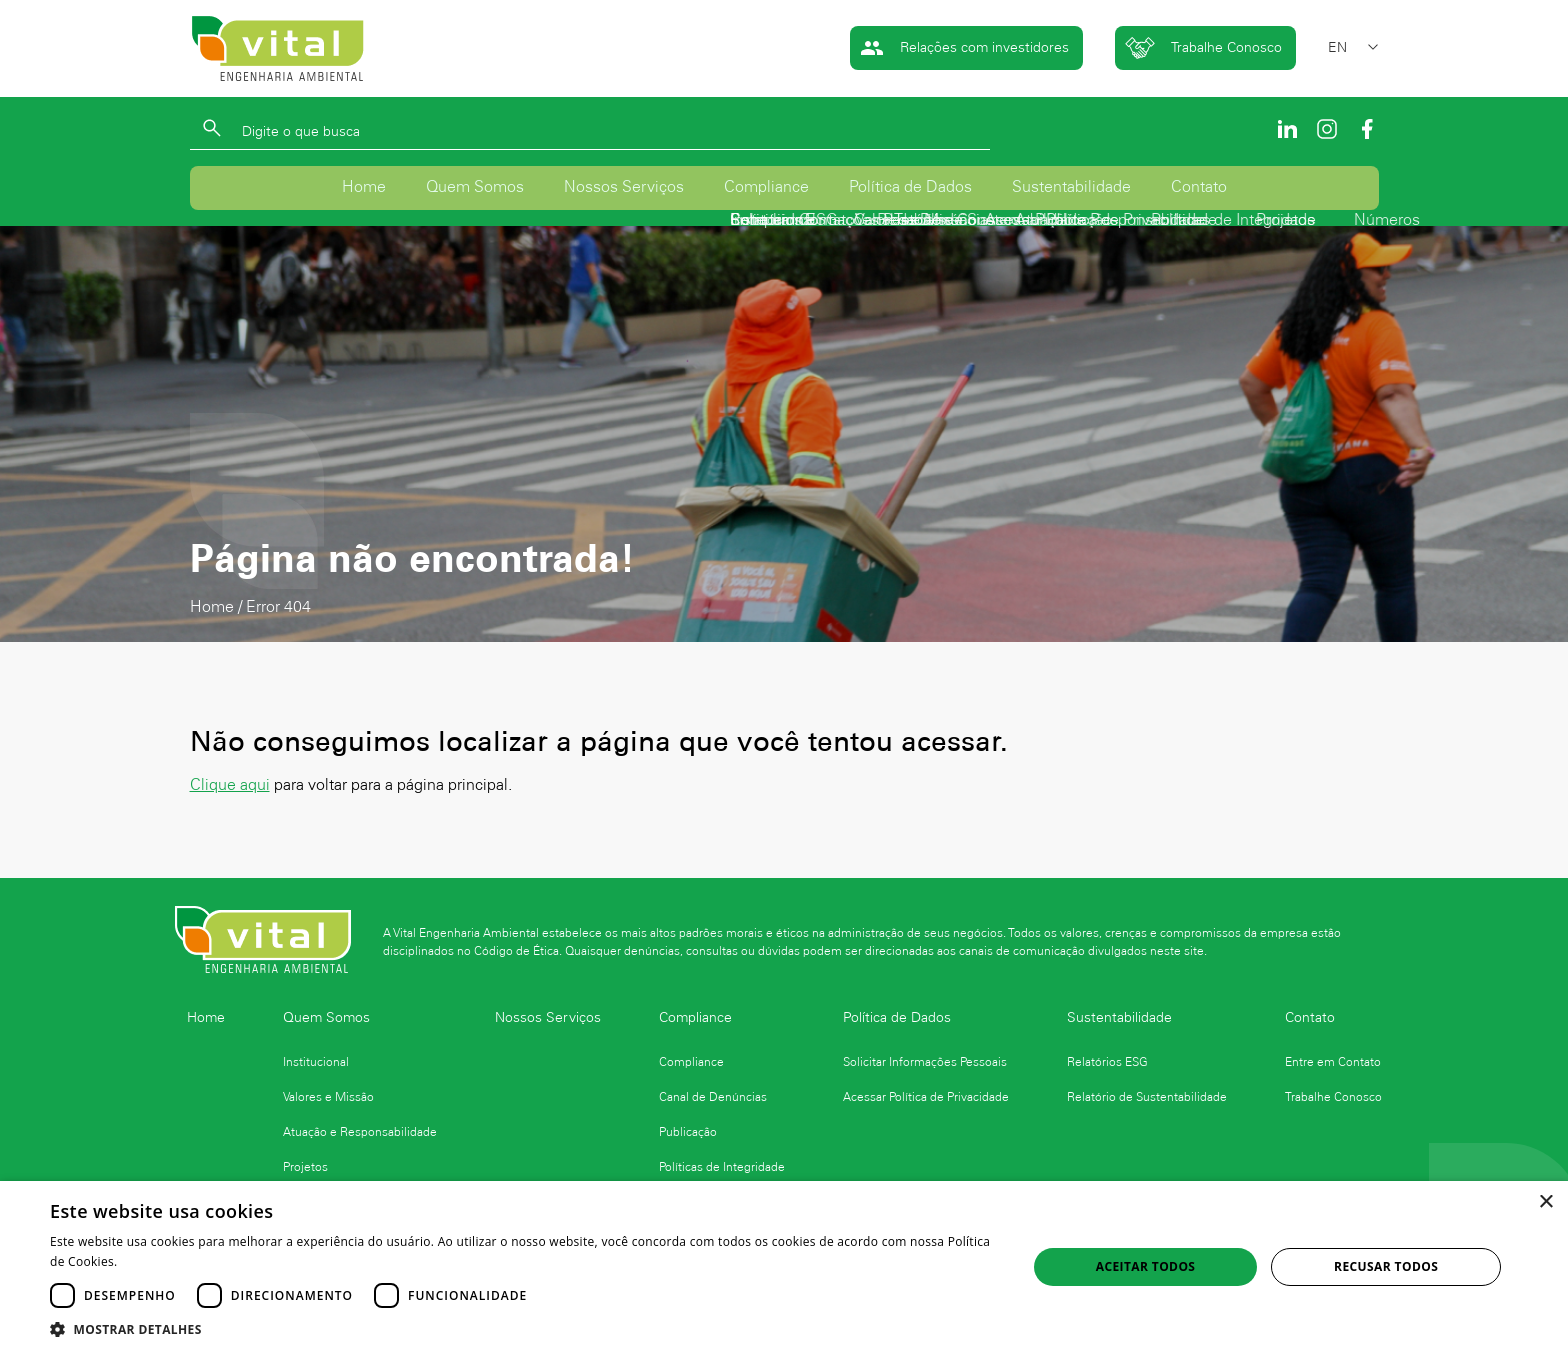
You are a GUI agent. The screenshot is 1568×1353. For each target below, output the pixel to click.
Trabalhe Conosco (1203, 48)
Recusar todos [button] (1386, 1266)
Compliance (766, 189)
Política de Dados (910, 189)
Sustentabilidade (1071, 189)
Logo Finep (1117, 1155)
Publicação (688, 1132)
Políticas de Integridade (722, 1167)
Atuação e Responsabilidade (360, 1132)
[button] (524, 1328)
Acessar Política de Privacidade (926, 1097)
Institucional (316, 1062)
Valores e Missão (328, 1097)
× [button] (1545, 1202)
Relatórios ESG (1107, 1062)
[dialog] (784, 1267)
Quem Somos (475, 189)
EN (1337, 47)
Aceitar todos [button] (1146, 1266)
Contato (1199, 189)
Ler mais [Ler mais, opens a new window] (146, 1261)
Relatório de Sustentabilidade (1147, 1097)
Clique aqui (230, 788)
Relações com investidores (964, 48)
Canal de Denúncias (713, 1097)
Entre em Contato (1333, 1062)
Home (364, 189)
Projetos (305, 1167)
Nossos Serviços (624, 189)
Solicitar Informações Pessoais (925, 1062)
